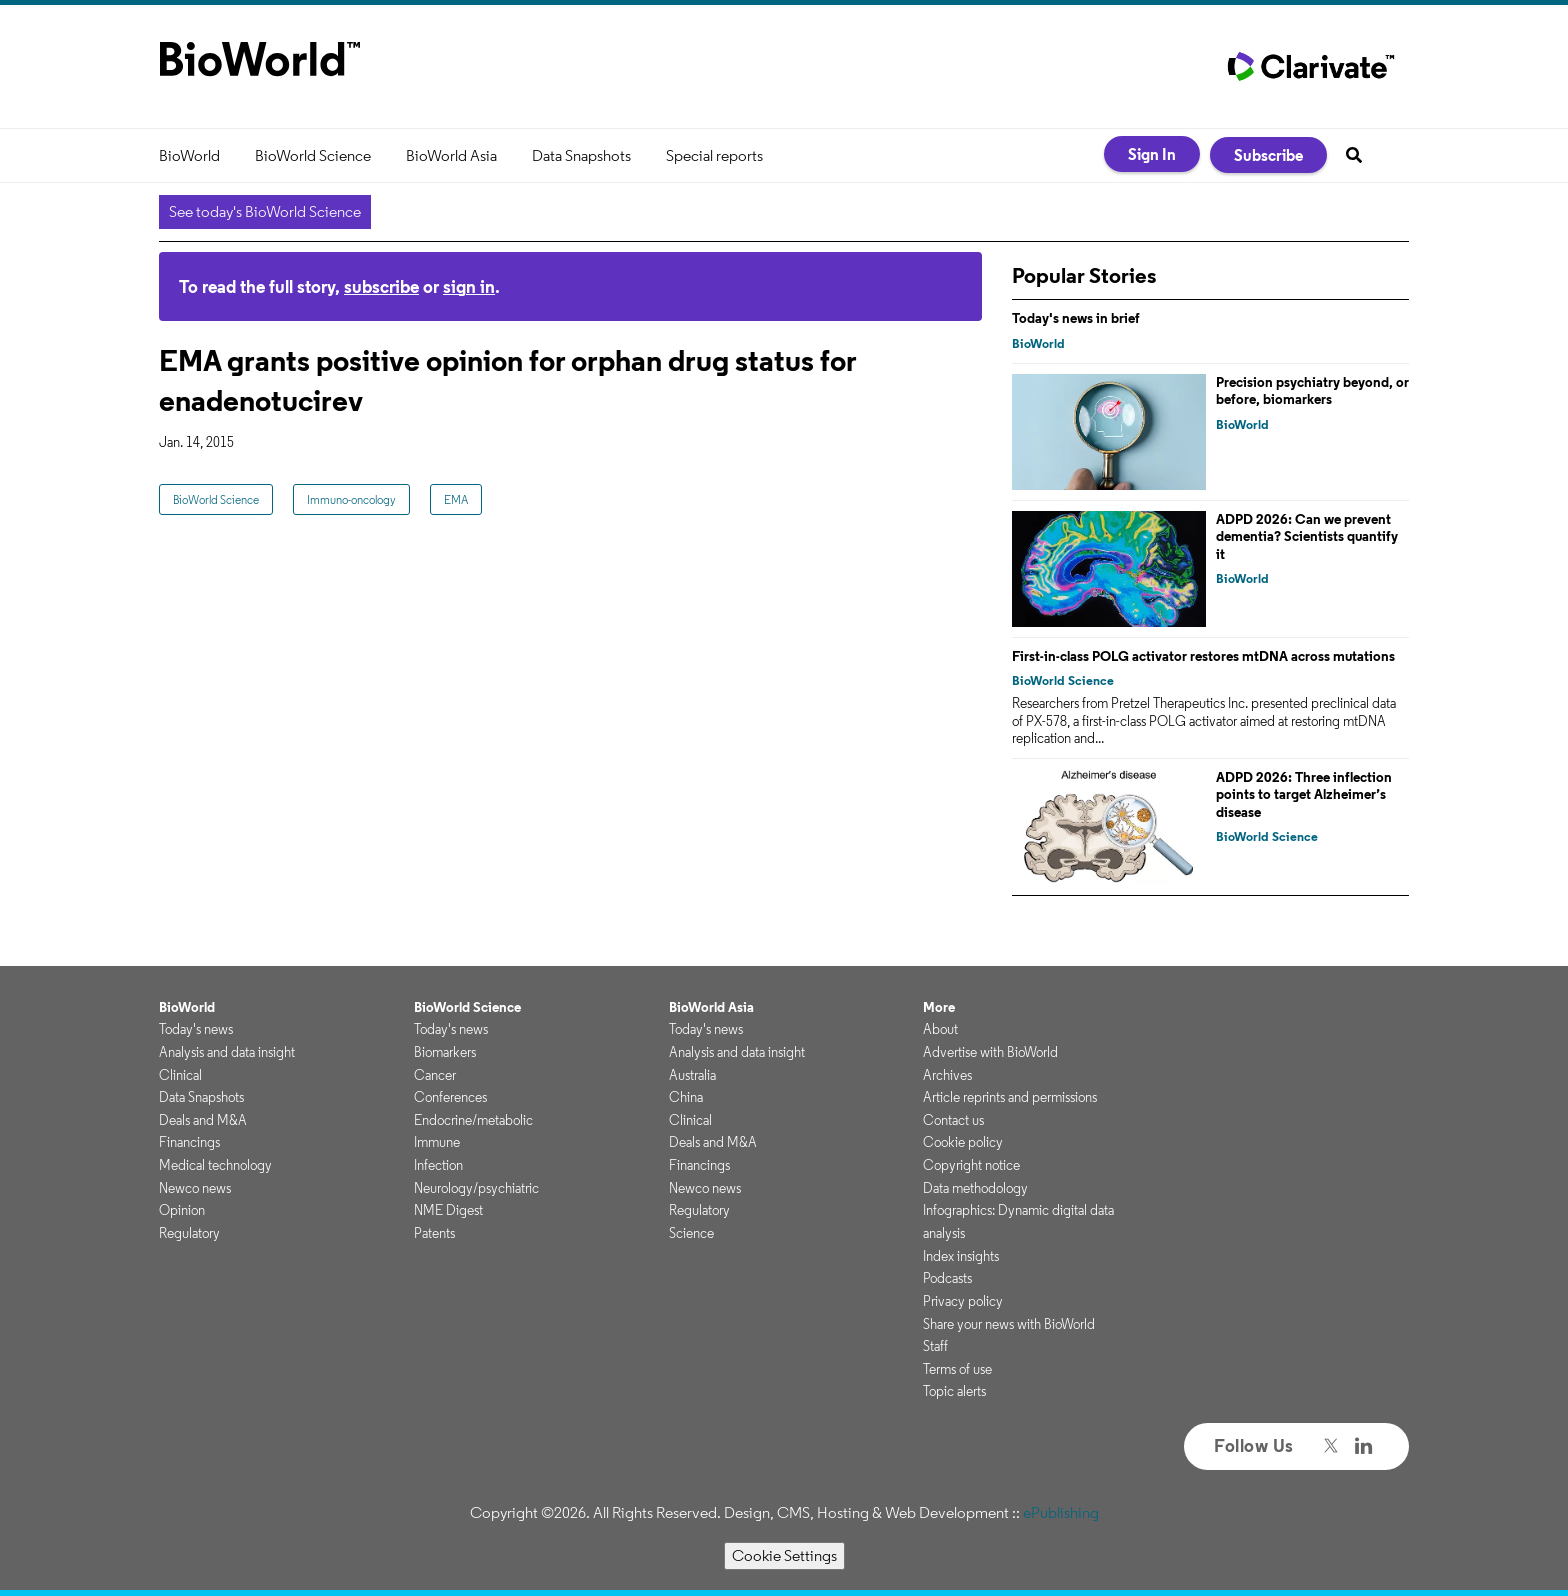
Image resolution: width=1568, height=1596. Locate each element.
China (686, 1097)
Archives (947, 1075)
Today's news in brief (1076, 318)
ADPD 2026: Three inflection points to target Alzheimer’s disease (1304, 794)
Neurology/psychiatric (476, 1188)
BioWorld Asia (451, 155)
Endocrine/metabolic (473, 1120)
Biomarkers (445, 1052)
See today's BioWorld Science (265, 211)
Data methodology (975, 1188)
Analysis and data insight (227, 1052)
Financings (189, 1142)
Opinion (182, 1210)
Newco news (195, 1188)
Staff (935, 1346)
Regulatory (189, 1233)
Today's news (196, 1029)
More (939, 1007)
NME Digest (448, 1210)
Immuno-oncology (351, 499)
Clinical (180, 1075)
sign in (469, 286)
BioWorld (189, 155)
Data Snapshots (581, 155)
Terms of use (957, 1369)
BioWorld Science (313, 155)
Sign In (1152, 154)
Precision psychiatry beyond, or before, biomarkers (1312, 391)
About (940, 1029)
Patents (434, 1233)
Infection (438, 1165)
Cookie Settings (784, 1555)
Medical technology (215, 1165)
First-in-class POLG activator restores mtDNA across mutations (1203, 656)
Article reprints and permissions (1010, 1097)
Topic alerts (954, 1391)
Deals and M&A (203, 1120)
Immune (437, 1142)
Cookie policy (963, 1142)
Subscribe (1268, 155)
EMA (456, 499)
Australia (692, 1075)
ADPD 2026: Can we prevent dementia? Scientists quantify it (1307, 536)
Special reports (714, 155)
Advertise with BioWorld (990, 1052)
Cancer (435, 1075)
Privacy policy (963, 1301)
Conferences (450, 1097)
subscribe (381, 286)
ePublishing (1061, 1512)
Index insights (961, 1256)
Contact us (953, 1120)
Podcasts (947, 1278)
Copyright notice (971, 1165)
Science (691, 1233)
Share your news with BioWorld (1009, 1324)
